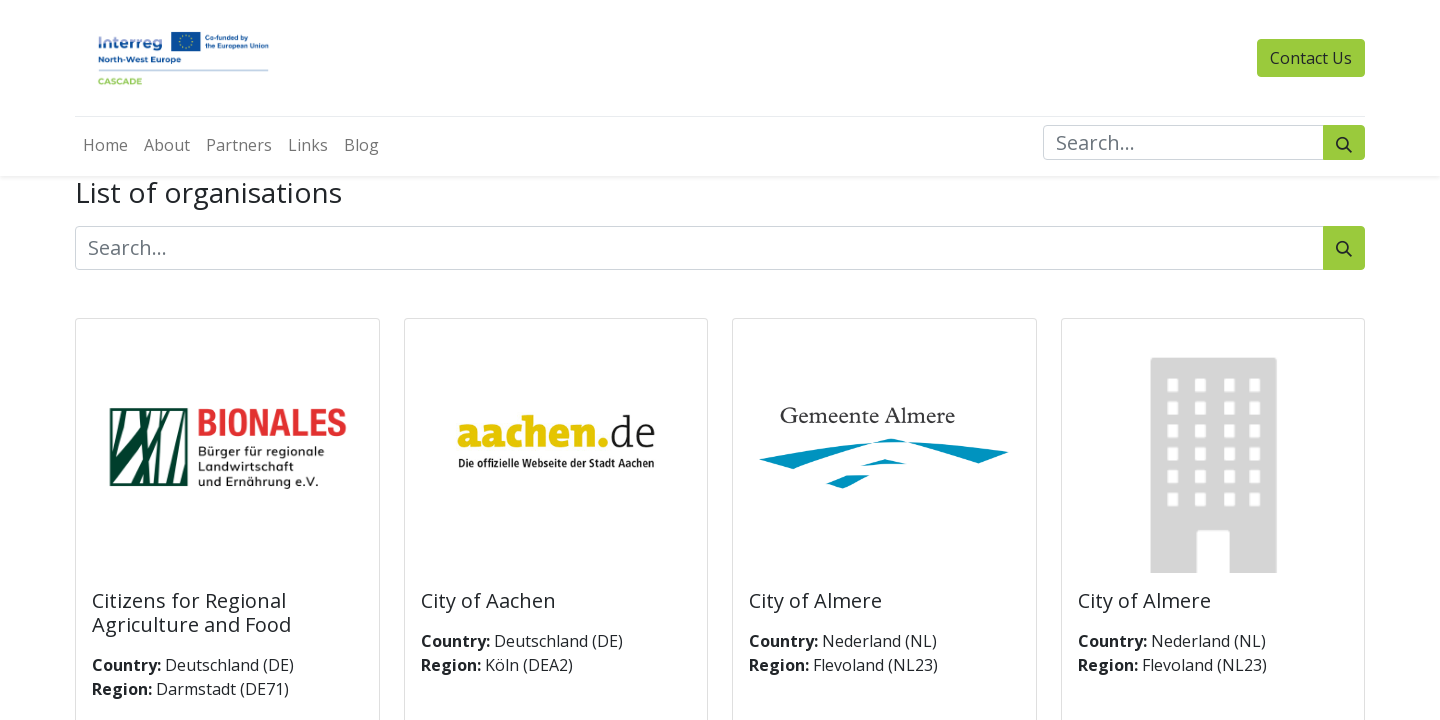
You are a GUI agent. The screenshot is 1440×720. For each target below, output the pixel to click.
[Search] (1344, 142)
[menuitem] (105, 145)
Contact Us (1311, 58)
